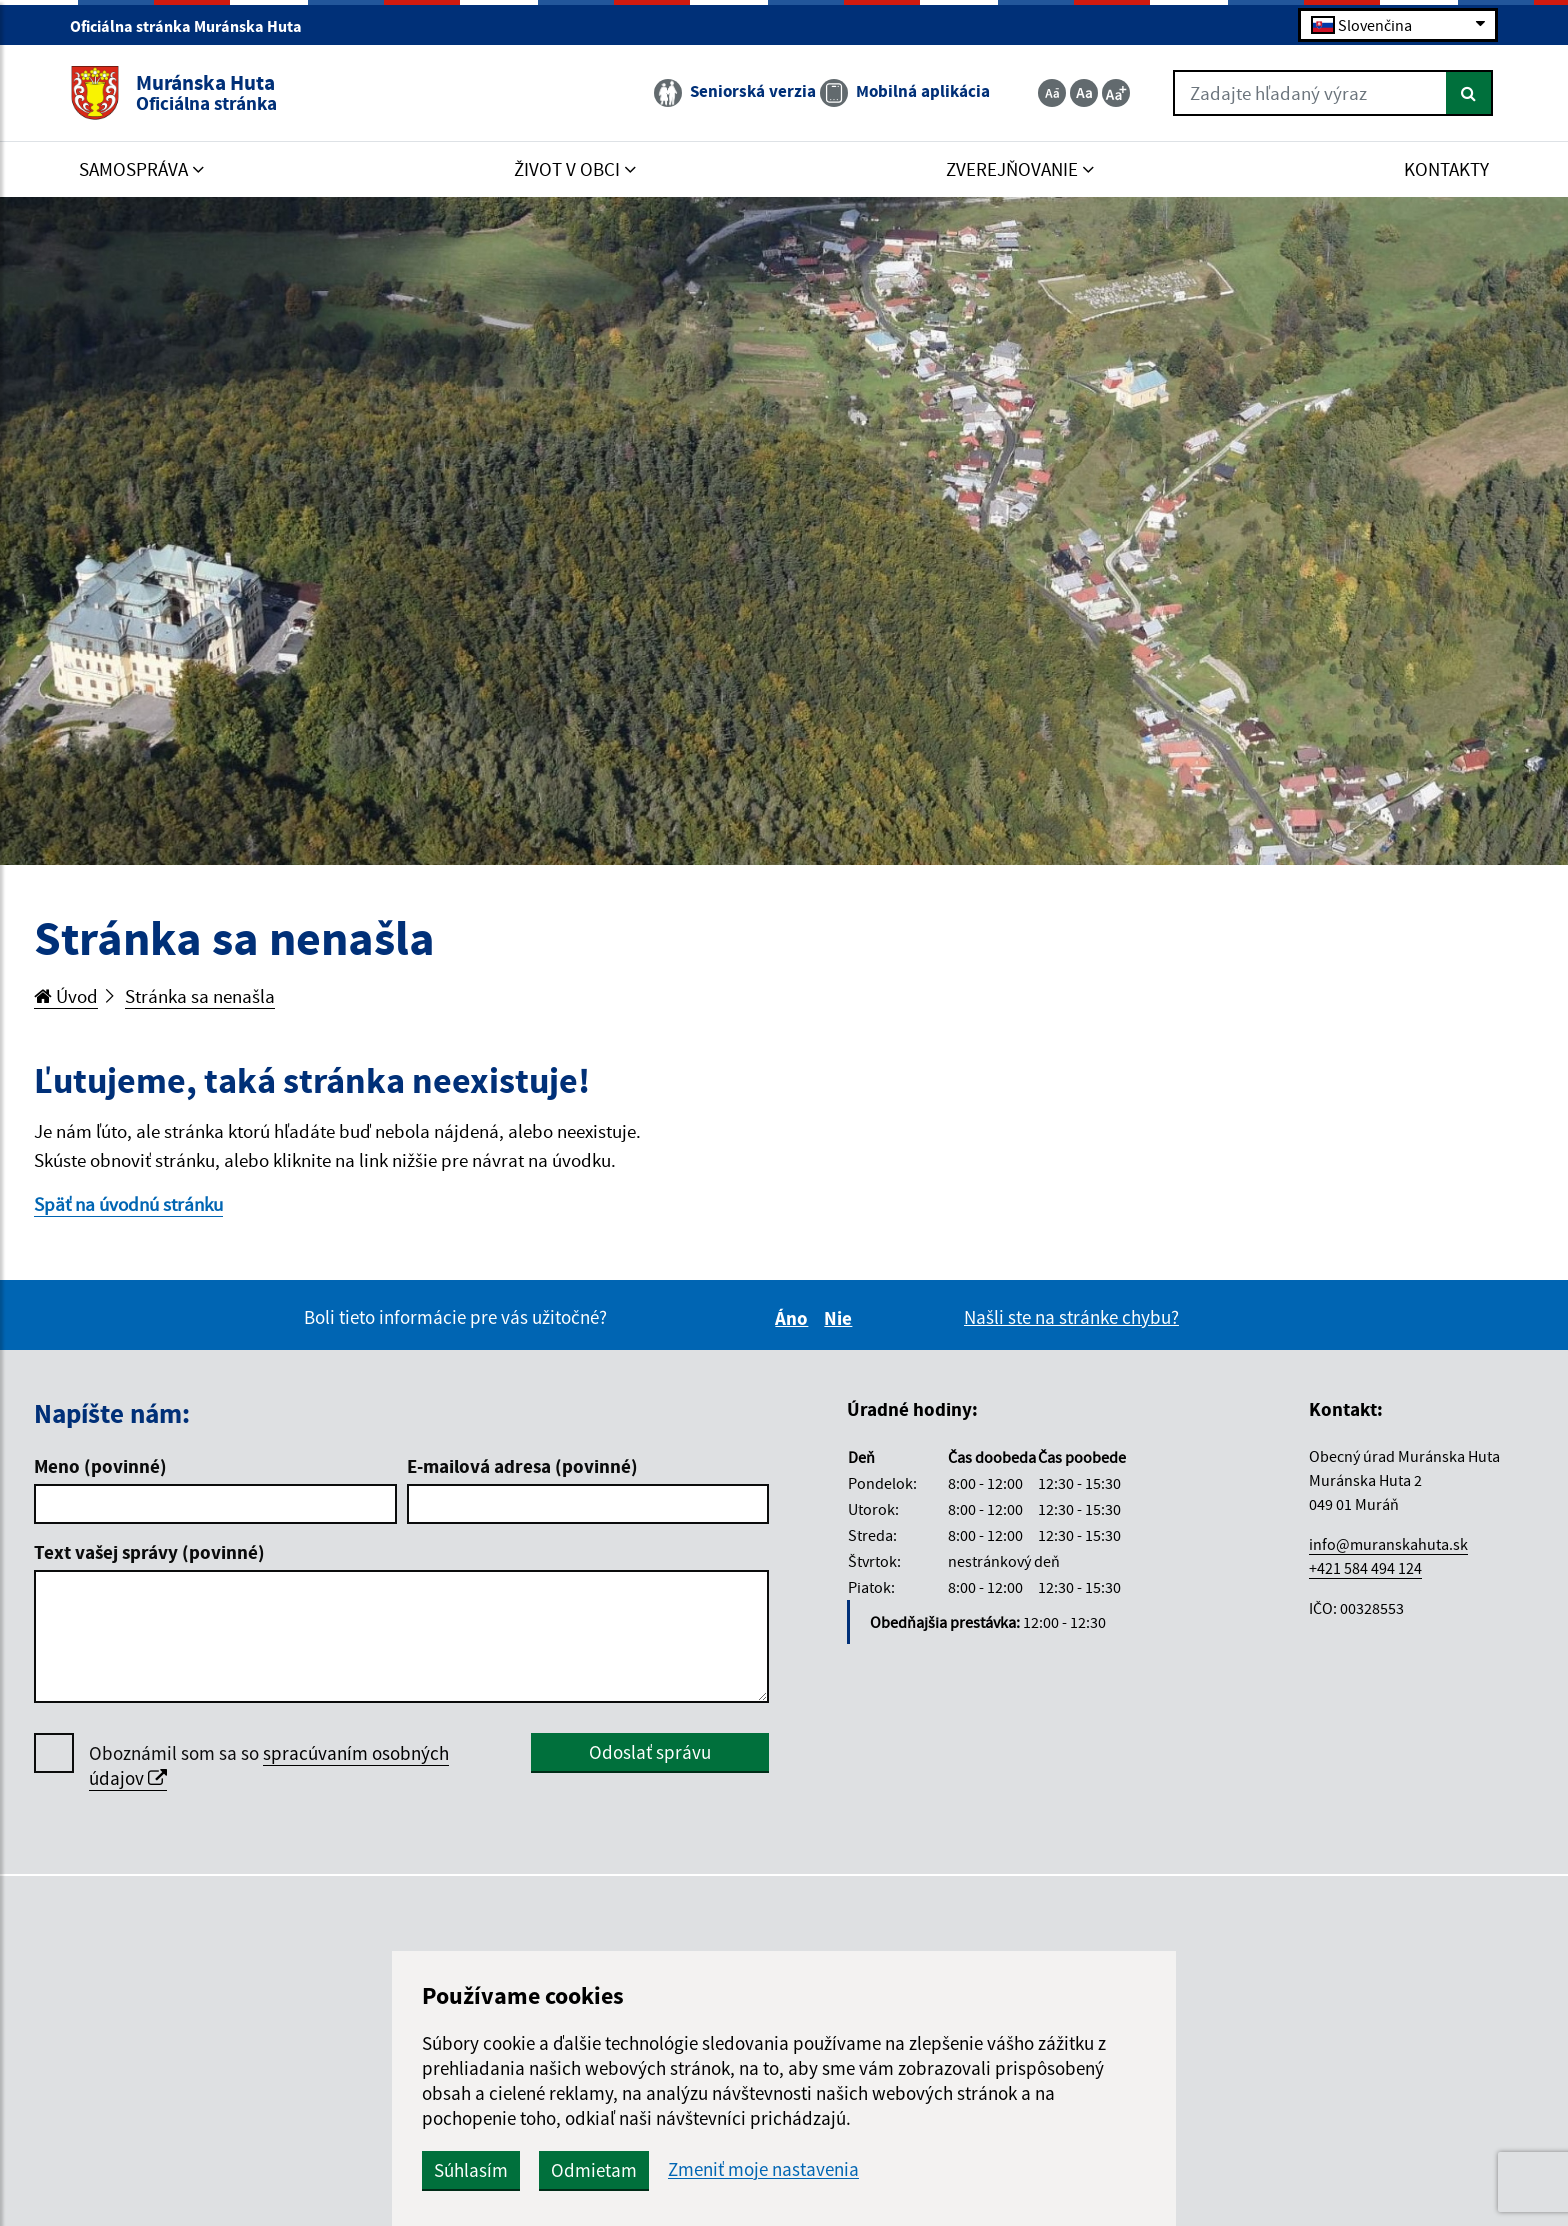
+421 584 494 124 (1365, 1568)
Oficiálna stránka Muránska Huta (194, 26)
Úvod (66, 996)
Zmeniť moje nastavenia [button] (763, 2169)
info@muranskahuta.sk (1388, 1544)
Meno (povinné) (100, 1466)
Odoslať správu (650, 1752)
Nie (841, 1318)
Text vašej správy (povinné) (149, 1552)
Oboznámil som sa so (269, 1766)
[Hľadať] (1469, 93)
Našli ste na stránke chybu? (1071, 1317)
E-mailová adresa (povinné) (522, 1466)
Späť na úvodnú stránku (128, 1204)
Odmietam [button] (594, 2170)
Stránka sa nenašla (200, 996)
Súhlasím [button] (471, 2170)
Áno (794, 1318)
